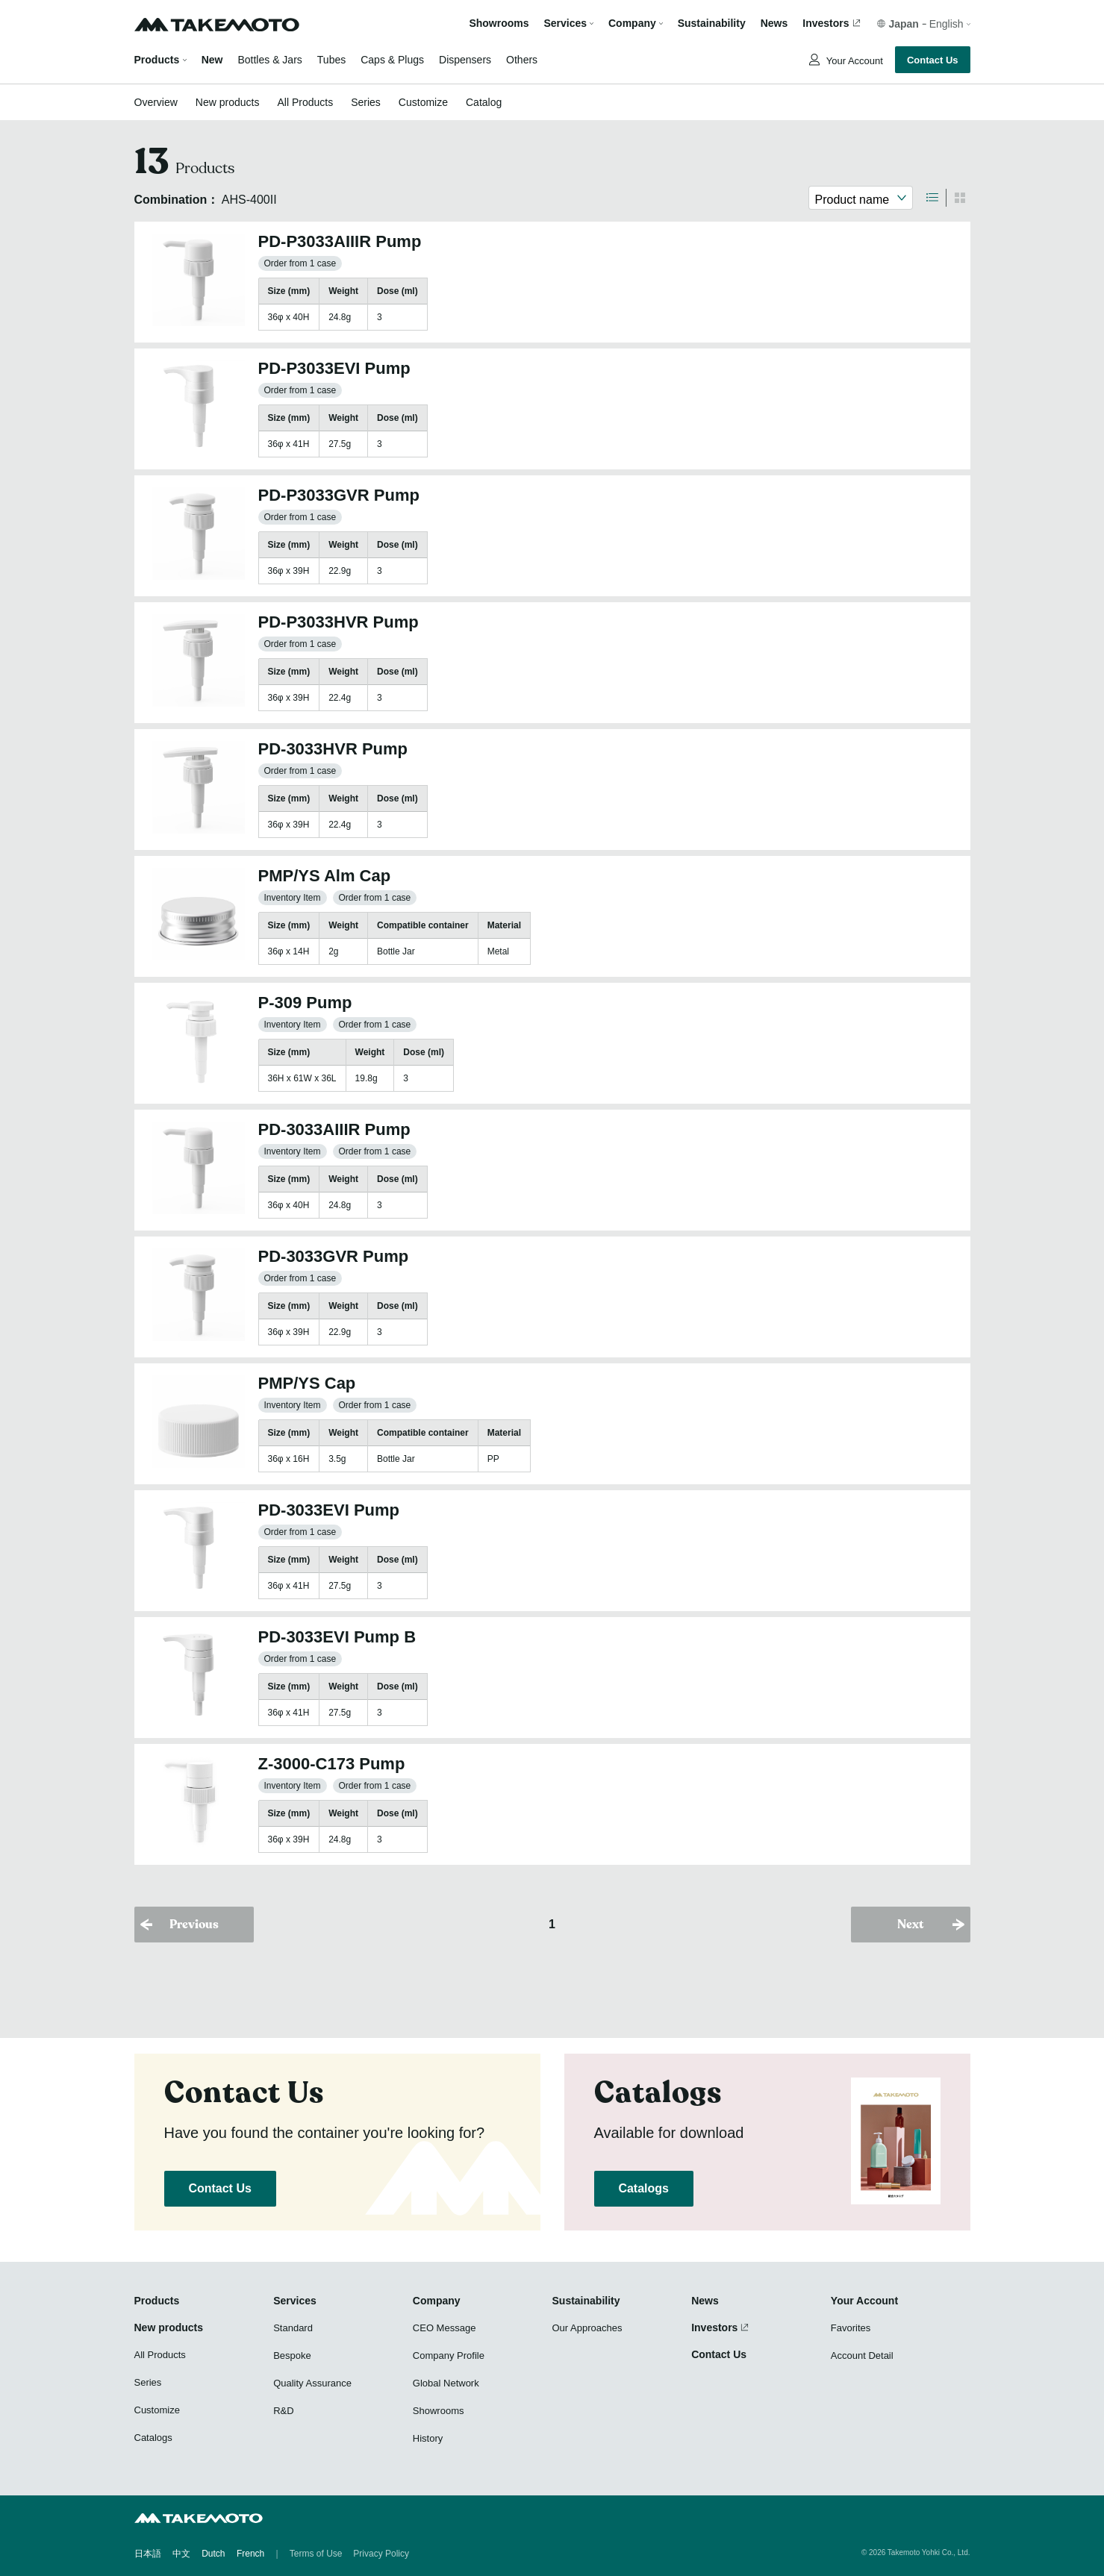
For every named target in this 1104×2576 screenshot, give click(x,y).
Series (366, 102)
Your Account (853, 60)
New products (228, 102)
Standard (293, 2327)
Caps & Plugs (392, 60)
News (774, 23)
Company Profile (448, 2355)
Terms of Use (316, 2553)
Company (437, 2301)
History (428, 2438)
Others (521, 60)
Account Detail (862, 2355)
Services (294, 2301)
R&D (283, 2410)
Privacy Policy (381, 2553)
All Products (305, 102)
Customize (423, 102)
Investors (825, 23)
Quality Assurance (312, 2383)
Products (157, 60)
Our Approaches (587, 2327)
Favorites (850, 2327)
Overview (156, 102)
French (250, 2553)
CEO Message (444, 2327)
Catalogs (644, 2188)
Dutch (213, 2553)
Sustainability (712, 23)
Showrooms (498, 23)
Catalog (484, 102)
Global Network (446, 2383)
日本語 (147, 2553)
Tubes (331, 60)
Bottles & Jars (269, 60)
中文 (181, 2553)
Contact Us (932, 60)
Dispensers (465, 60)
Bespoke (292, 2355)
